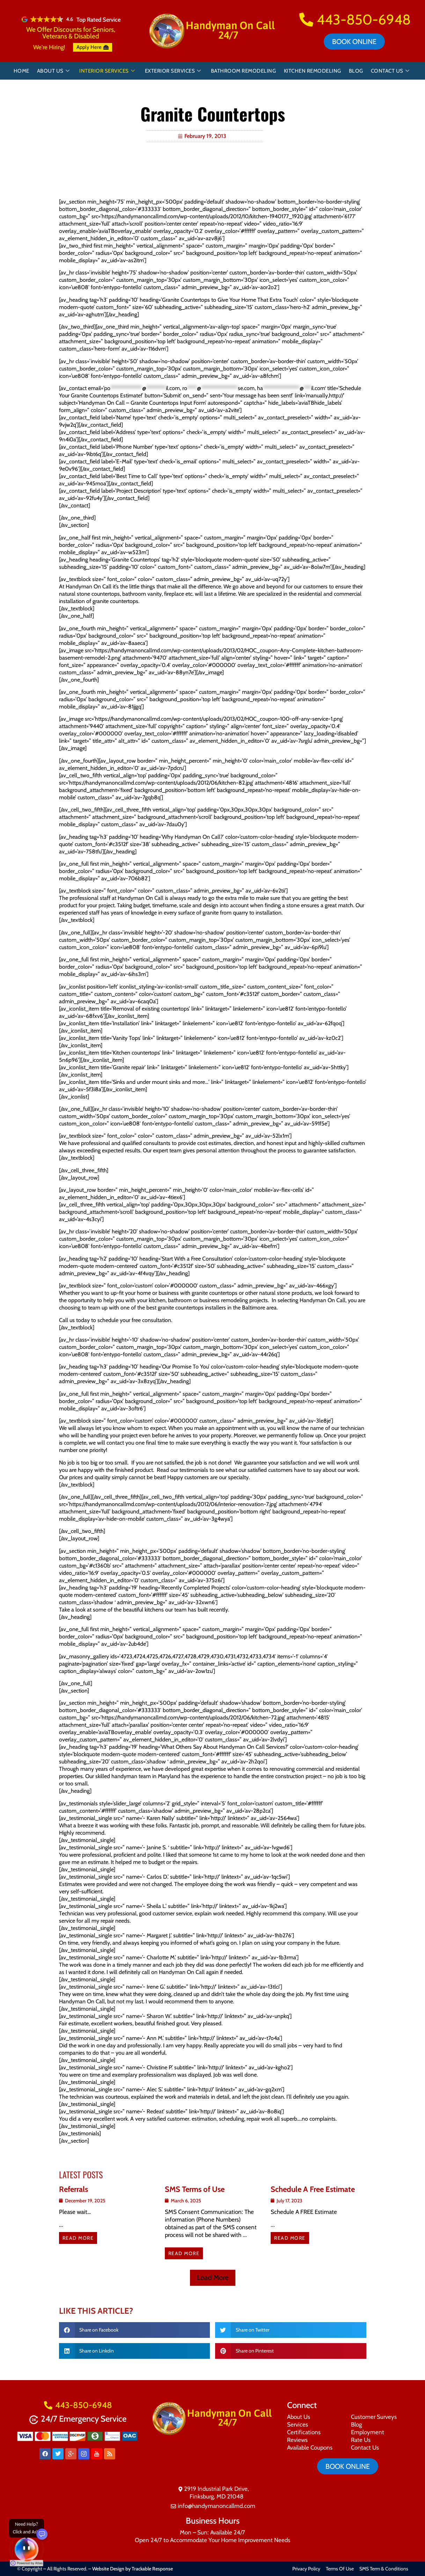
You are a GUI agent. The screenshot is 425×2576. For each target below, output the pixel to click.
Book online (354, 41)
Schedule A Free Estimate (313, 2189)
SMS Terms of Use (195, 2189)
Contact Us (390, 70)
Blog (356, 71)
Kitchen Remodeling (312, 71)
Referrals (73, 2189)
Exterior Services (173, 70)
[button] (212, 2278)
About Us (53, 70)
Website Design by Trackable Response (132, 2569)
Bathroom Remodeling (243, 71)
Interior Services (107, 70)
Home (21, 71)
